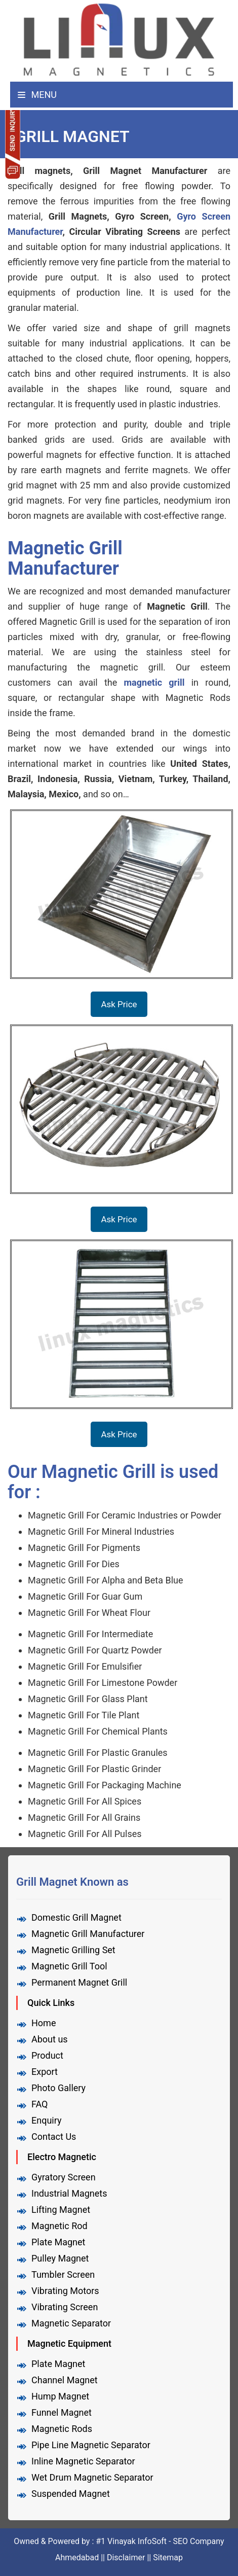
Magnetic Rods (61, 2428)
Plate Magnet (58, 2242)
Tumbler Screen (63, 2274)
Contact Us (53, 2136)
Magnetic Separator (71, 2323)
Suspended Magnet (70, 2493)
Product (47, 2055)
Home (43, 2023)
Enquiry (46, 2120)
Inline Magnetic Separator (83, 2461)
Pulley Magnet (60, 2258)
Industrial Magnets (69, 2193)
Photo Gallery (58, 2088)
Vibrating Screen (64, 2307)
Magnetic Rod (59, 2225)
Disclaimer (126, 2557)
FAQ (39, 2104)
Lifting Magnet (60, 2209)
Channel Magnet (64, 2380)
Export (44, 2071)
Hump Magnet (60, 2396)
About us (49, 2039)
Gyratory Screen (63, 2177)
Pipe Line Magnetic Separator (90, 2445)
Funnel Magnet (61, 2412)
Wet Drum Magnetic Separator (92, 2477)
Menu (37, 94)
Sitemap (168, 2557)
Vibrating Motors (65, 2290)
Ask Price (119, 1004)
